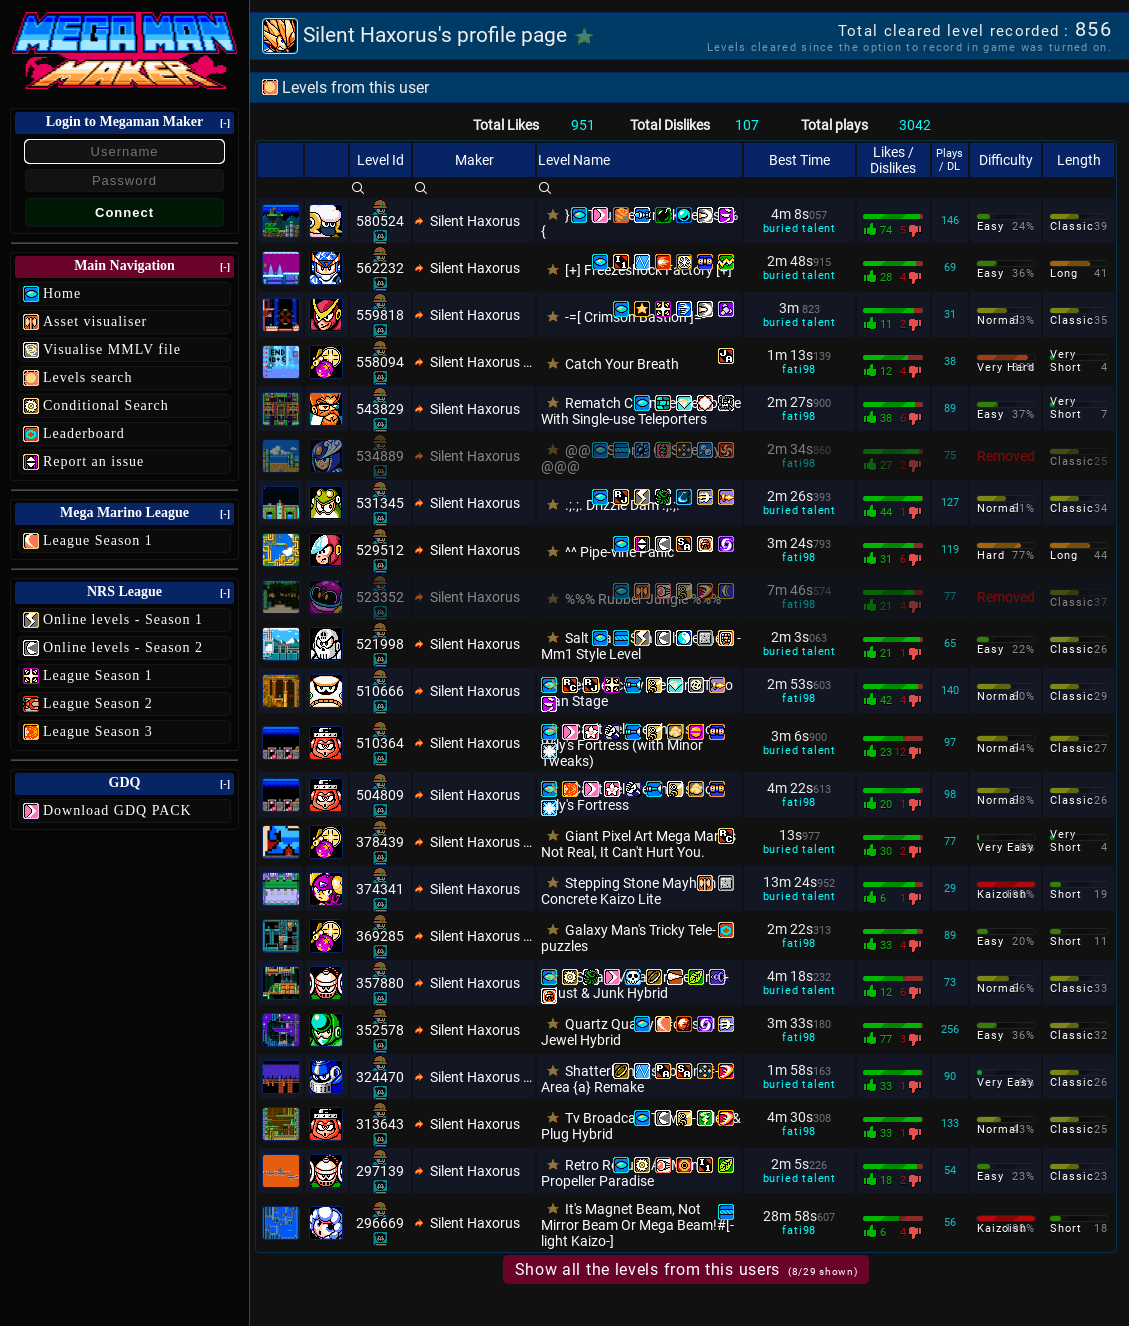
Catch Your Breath (622, 364)
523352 (380, 597)
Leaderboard (84, 433)
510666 (380, 691)
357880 (380, 983)
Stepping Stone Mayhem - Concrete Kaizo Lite (632, 891)
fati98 (799, 369)
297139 (380, 1171)
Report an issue (93, 461)
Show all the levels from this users (686, 1269)
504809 (380, 795)
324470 (380, 1077)
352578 (380, 1030)
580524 (380, 221)
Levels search (88, 377)
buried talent (799, 228)
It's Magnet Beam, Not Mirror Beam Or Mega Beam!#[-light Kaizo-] (637, 1225)
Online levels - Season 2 (123, 647)
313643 (380, 1124)
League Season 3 (98, 731)
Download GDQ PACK (117, 810)
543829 (380, 409)
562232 (380, 268)
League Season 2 (98, 703)
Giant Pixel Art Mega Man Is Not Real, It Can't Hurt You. (638, 844)
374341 (380, 889)
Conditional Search (106, 405)
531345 (380, 503)
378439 (380, 842)
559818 (380, 315)
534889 (380, 456)
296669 (380, 1223)
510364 (380, 743)
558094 (380, 362)
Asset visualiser (95, 321)
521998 (380, 644)
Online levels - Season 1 (123, 619)
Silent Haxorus (475, 221)
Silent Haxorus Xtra (482, 362)
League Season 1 (98, 540)
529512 (380, 550)
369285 (380, 936)
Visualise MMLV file (112, 349)
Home (62, 293)
